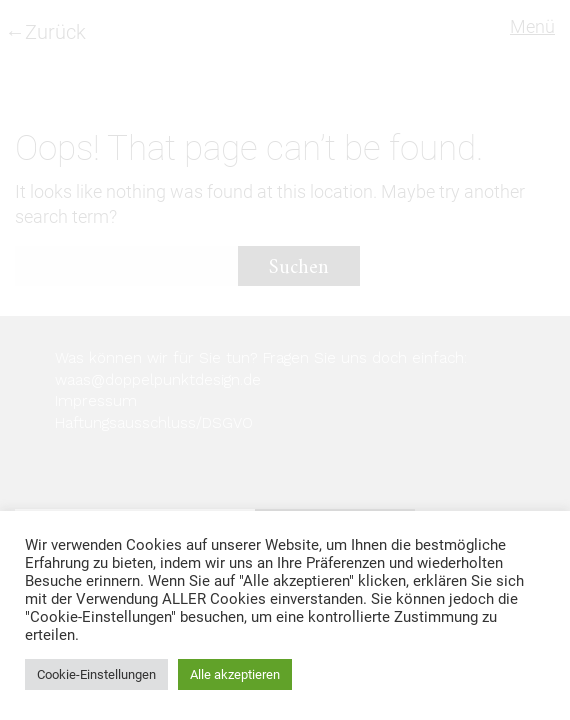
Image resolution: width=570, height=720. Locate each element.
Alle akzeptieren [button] (235, 674)
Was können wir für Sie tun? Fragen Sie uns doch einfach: (261, 358)
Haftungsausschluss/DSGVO (154, 423)
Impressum (96, 401)
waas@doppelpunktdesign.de (158, 380)
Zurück (55, 32)
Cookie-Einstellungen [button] (96, 674)
